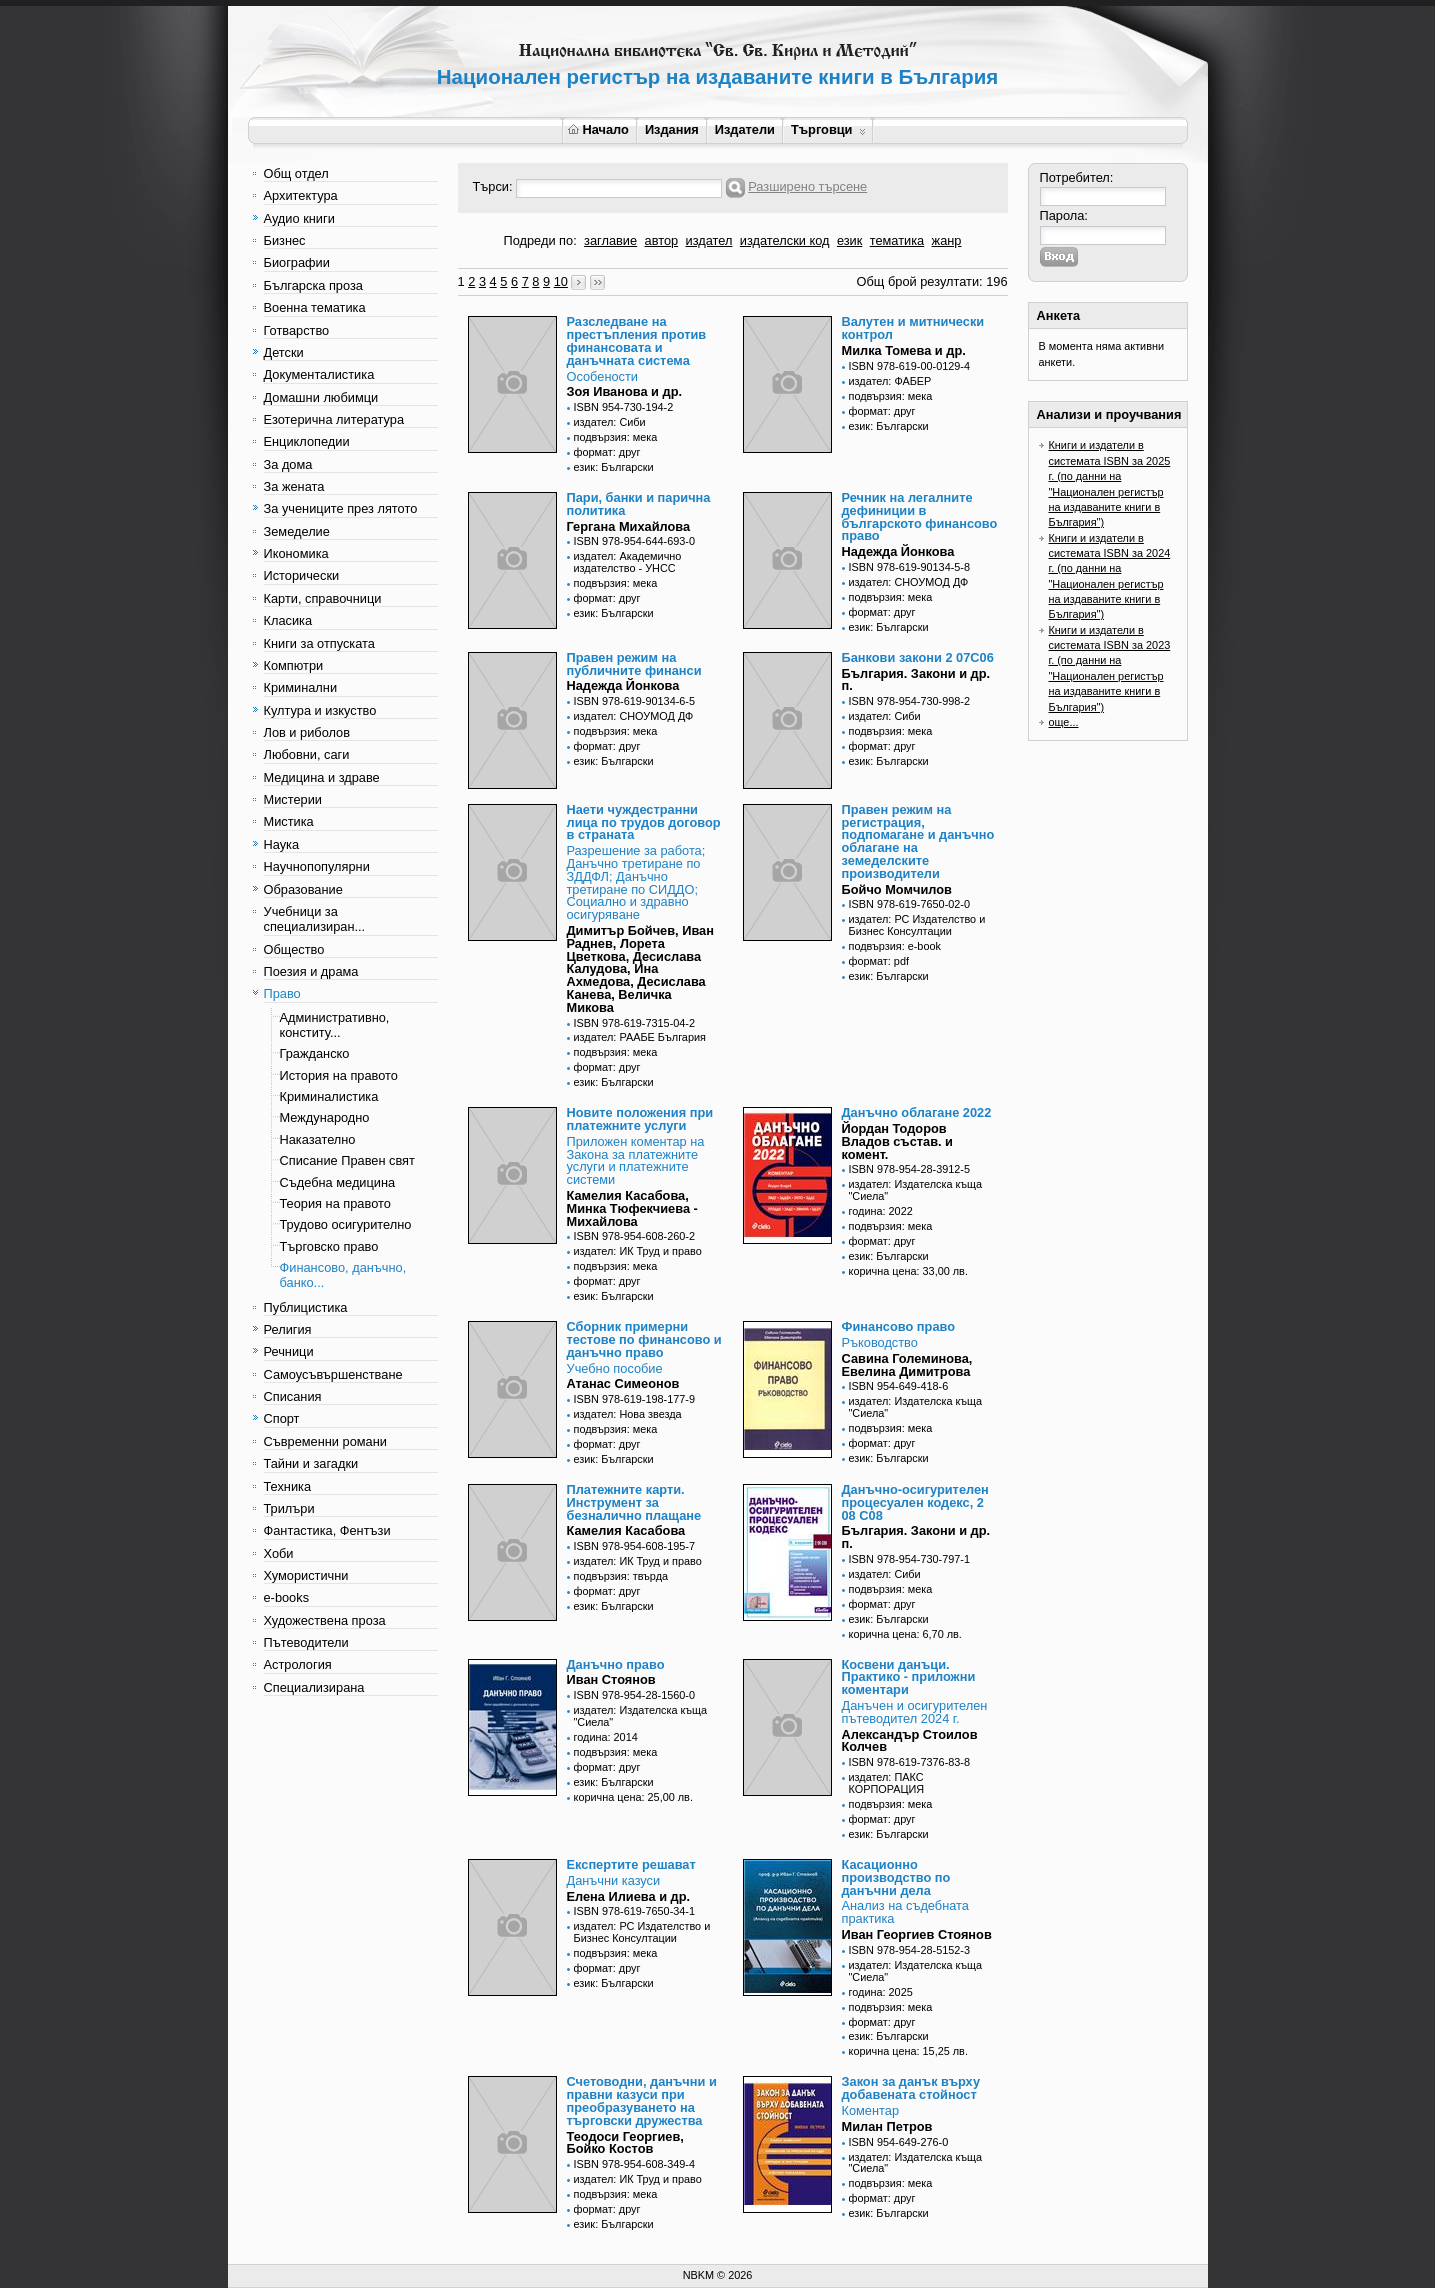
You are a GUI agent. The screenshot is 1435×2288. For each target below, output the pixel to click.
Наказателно (318, 1139)
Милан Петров (887, 2126)
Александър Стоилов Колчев (910, 1741)
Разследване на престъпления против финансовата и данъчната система (637, 340)
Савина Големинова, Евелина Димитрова (907, 1365)
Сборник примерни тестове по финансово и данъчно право (644, 1339)
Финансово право (899, 1326)
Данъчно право (616, 1664)
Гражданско (315, 1053)
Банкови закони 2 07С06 (918, 657)
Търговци (828, 129)
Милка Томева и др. (904, 350)
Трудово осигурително (346, 1224)
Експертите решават (631, 1864)
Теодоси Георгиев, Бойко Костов (625, 2143)
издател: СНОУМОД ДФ (909, 582)
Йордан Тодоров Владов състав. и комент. (897, 1141)
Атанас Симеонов (623, 1383)
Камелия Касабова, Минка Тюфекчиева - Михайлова (632, 1208)
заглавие (610, 240)
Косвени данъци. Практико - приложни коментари (909, 1677)
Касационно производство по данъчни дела (896, 1877)
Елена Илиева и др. (629, 1896)
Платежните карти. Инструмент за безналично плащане (634, 1502)
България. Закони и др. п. (916, 680)
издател (709, 240)
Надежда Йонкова (898, 551)
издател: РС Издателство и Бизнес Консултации (917, 925)
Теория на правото (335, 1203)
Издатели (745, 129)
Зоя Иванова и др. (625, 391)
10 (561, 281)
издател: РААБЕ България (640, 1037)
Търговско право (329, 1246)
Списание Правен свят (347, 1160)
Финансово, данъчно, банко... (343, 1275)
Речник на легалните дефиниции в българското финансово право (920, 516)
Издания (672, 129)
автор (662, 240)
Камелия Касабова (626, 1530)
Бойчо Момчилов (897, 889)
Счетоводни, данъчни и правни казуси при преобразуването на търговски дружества (642, 2100)
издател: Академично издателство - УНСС (628, 562)
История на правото (339, 1075)
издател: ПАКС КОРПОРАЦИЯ (887, 1783)
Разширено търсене (807, 186)
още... (1064, 722)
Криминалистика (329, 1096)
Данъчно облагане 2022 (917, 1112)
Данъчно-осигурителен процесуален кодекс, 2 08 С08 (915, 1502)
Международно (325, 1117)
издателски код (785, 240)
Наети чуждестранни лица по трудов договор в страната (644, 822)
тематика (897, 240)
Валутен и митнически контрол (913, 328)
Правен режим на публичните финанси (634, 664)
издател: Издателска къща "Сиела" (916, 1190)
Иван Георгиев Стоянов (917, 1934)
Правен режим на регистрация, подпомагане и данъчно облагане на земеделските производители (918, 841)
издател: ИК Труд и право (638, 1251)
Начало (598, 129)
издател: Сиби (610, 422)
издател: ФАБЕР (890, 381)
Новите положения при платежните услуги (640, 1119)
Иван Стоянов (611, 1679)
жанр (947, 240)
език (849, 240)
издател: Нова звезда (628, 1414)
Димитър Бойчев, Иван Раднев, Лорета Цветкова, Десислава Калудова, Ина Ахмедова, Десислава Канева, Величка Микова (640, 969)
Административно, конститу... (335, 1025)
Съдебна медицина (338, 1182)
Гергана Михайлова (629, 526)
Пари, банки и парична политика (639, 504)
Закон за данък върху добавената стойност (911, 2088)
